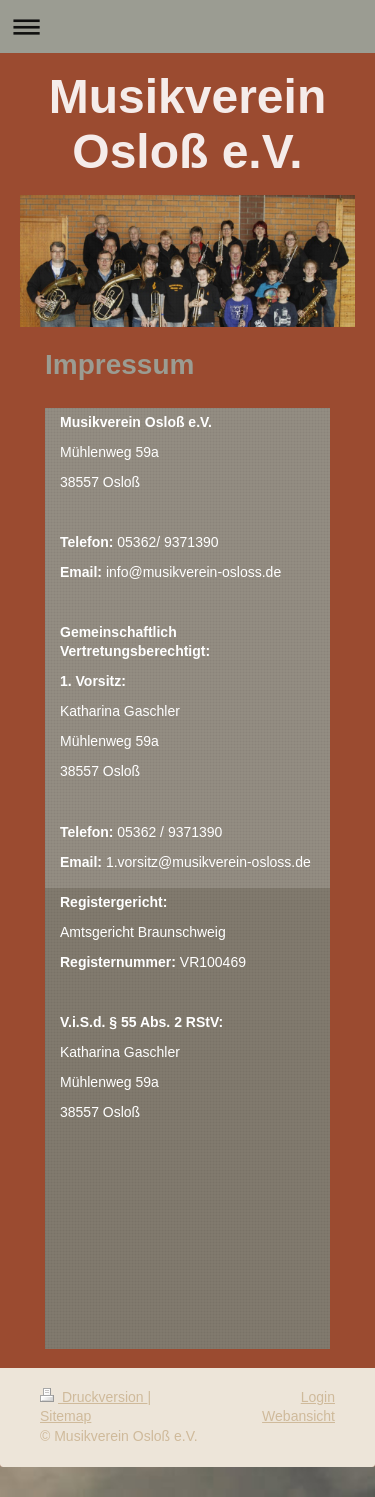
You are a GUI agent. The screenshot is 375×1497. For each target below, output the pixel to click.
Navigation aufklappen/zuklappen (187, 26)
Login (318, 1397)
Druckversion (93, 1397)
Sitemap (65, 1416)
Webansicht (298, 1416)
